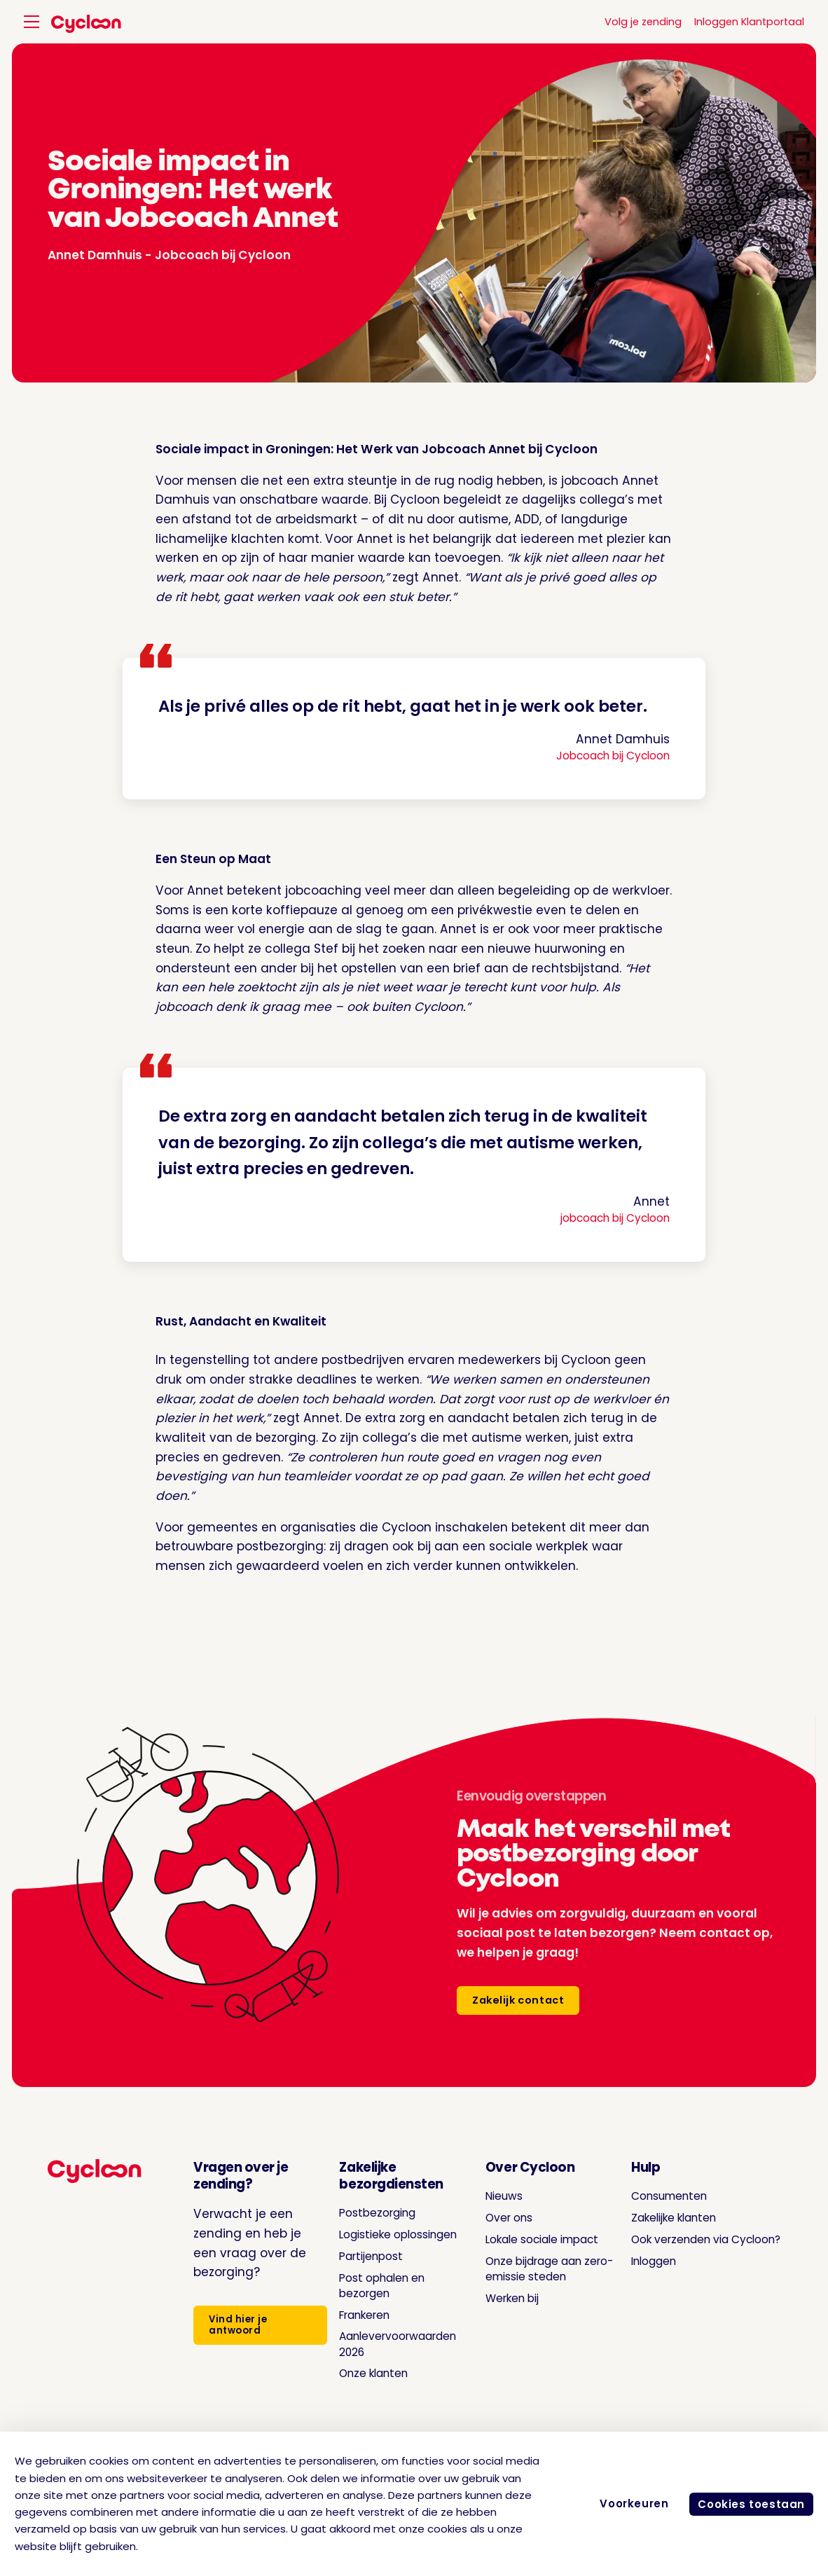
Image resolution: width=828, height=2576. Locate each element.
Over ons (498, 2217)
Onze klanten (363, 2389)
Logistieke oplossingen (359, 2242)
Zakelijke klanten (658, 2217)
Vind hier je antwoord (234, 2327)
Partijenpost (359, 2271)
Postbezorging (366, 2212)
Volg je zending (643, 22)
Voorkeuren (625, 2503)
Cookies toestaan (747, 2504)
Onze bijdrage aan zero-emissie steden (533, 2284)
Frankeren (352, 2330)
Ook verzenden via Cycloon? (694, 2239)
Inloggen (634, 2260)
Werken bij (502, 2313)
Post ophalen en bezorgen (372, 2301)
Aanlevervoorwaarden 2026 (390, 2359)
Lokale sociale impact (513, 2247)
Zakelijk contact (521, 2000)
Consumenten (651, 2195)
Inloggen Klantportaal (749, 22)
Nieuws (492, 2195)
